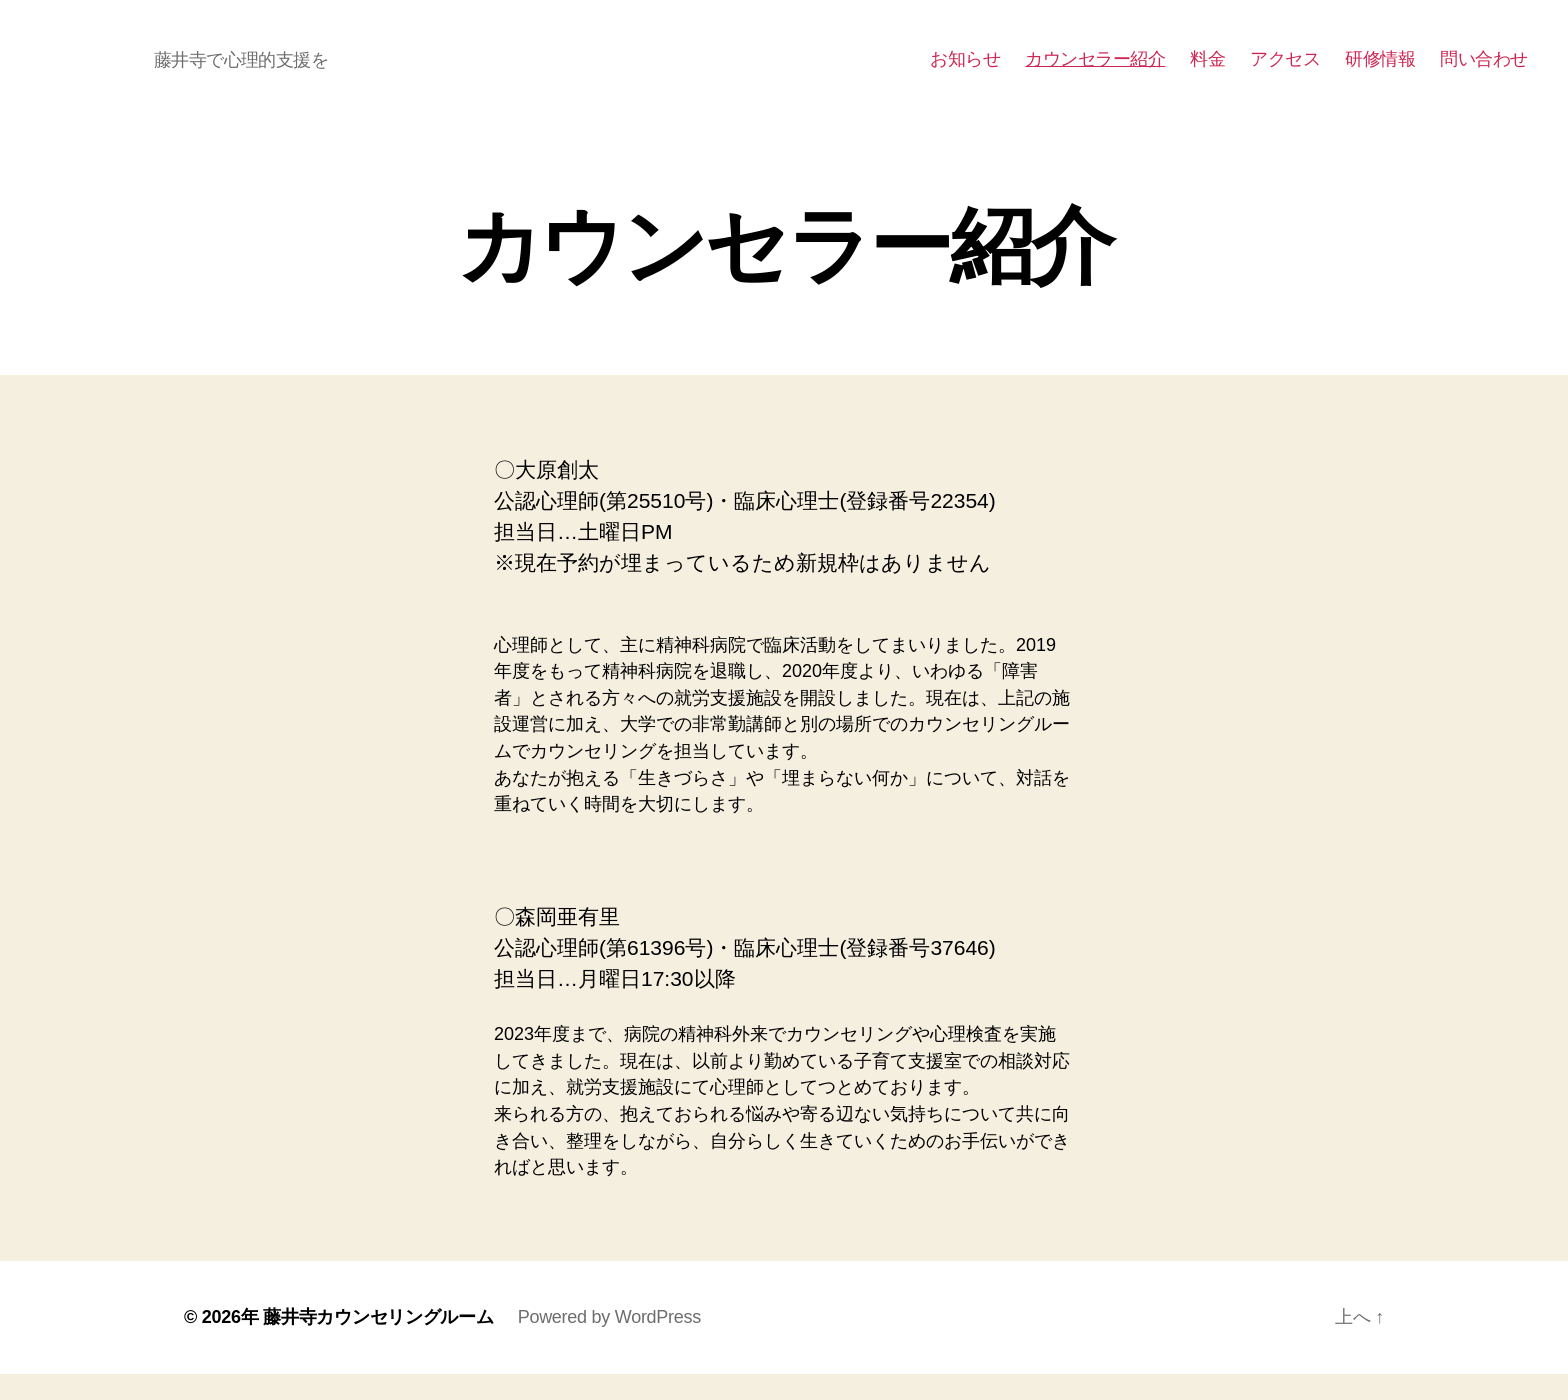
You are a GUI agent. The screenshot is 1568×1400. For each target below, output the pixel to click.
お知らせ (965, 72)
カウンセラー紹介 (1095, 72)
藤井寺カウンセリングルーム (378, 1343)
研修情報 (1380, 72)
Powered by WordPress (609, 1343)
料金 (1207, 72)
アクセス (1285, 72)
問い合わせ (1484, 72)
